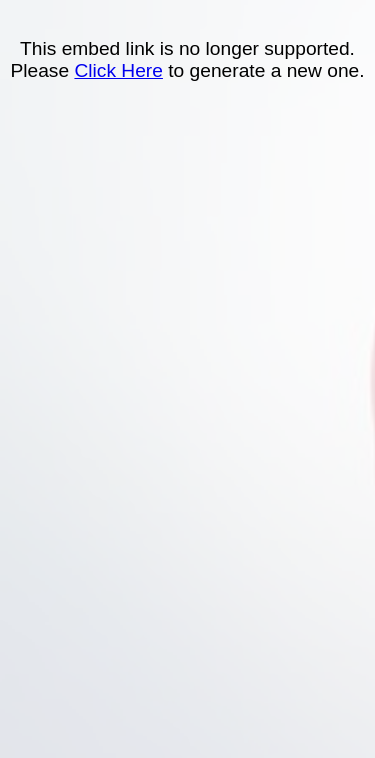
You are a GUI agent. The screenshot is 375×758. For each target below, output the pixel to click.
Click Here (118, 70)
